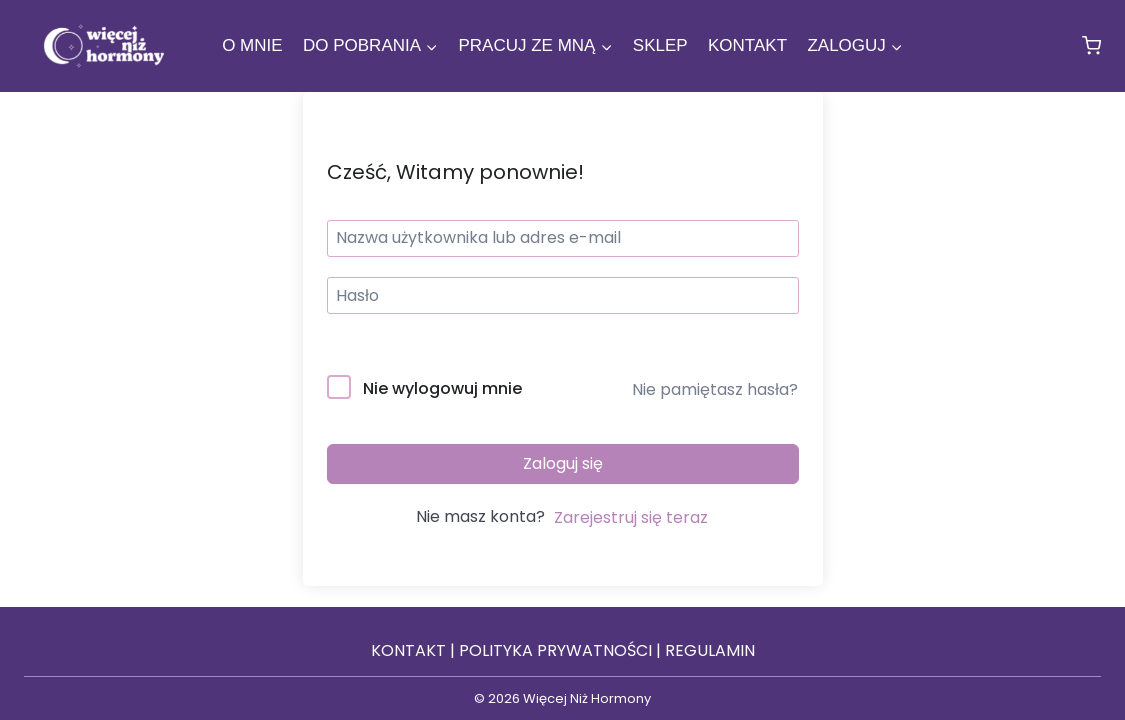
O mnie (252, 45)
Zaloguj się (563, 463)
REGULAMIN (710, 650)
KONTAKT (408, 650)
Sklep (660, 45)
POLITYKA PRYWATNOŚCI (555, 650)
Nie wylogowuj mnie (442, 388)
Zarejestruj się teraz (631, 517)
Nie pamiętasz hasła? (715, 389)
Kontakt (747, 45)
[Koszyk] (1091, 46)
